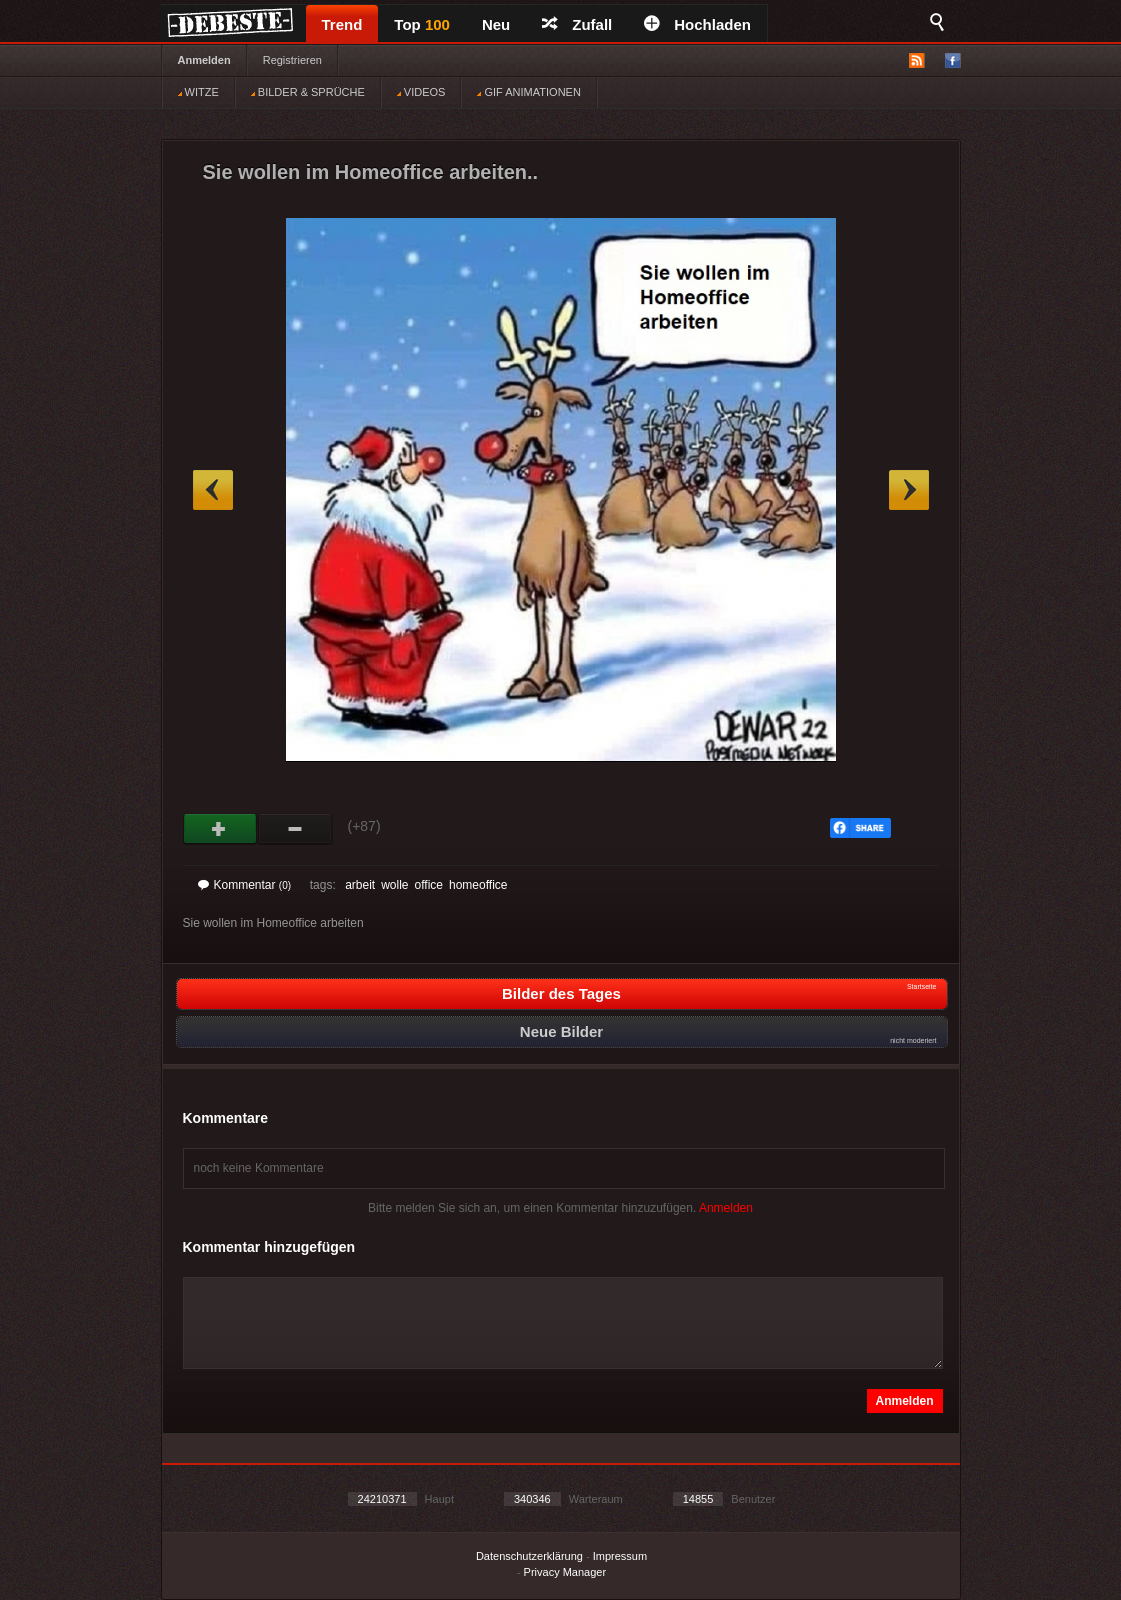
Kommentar (245, 885)
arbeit (360, 885)
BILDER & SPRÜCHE (308, 92)
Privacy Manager (565, 1572)
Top (422, 24)
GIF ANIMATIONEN (528, 92)
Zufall (577, 24)
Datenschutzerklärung (529, 1556)
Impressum (620, 1556)
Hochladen (697, 24)
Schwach (295, 829)
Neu (496, 24)
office (429, 885)
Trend (342, 24)
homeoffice (478, 885)
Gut (220, 829)
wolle (394, 885)
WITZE (198, 92)
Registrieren (292, 60)
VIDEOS (421, 92)
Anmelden (204, 60)
